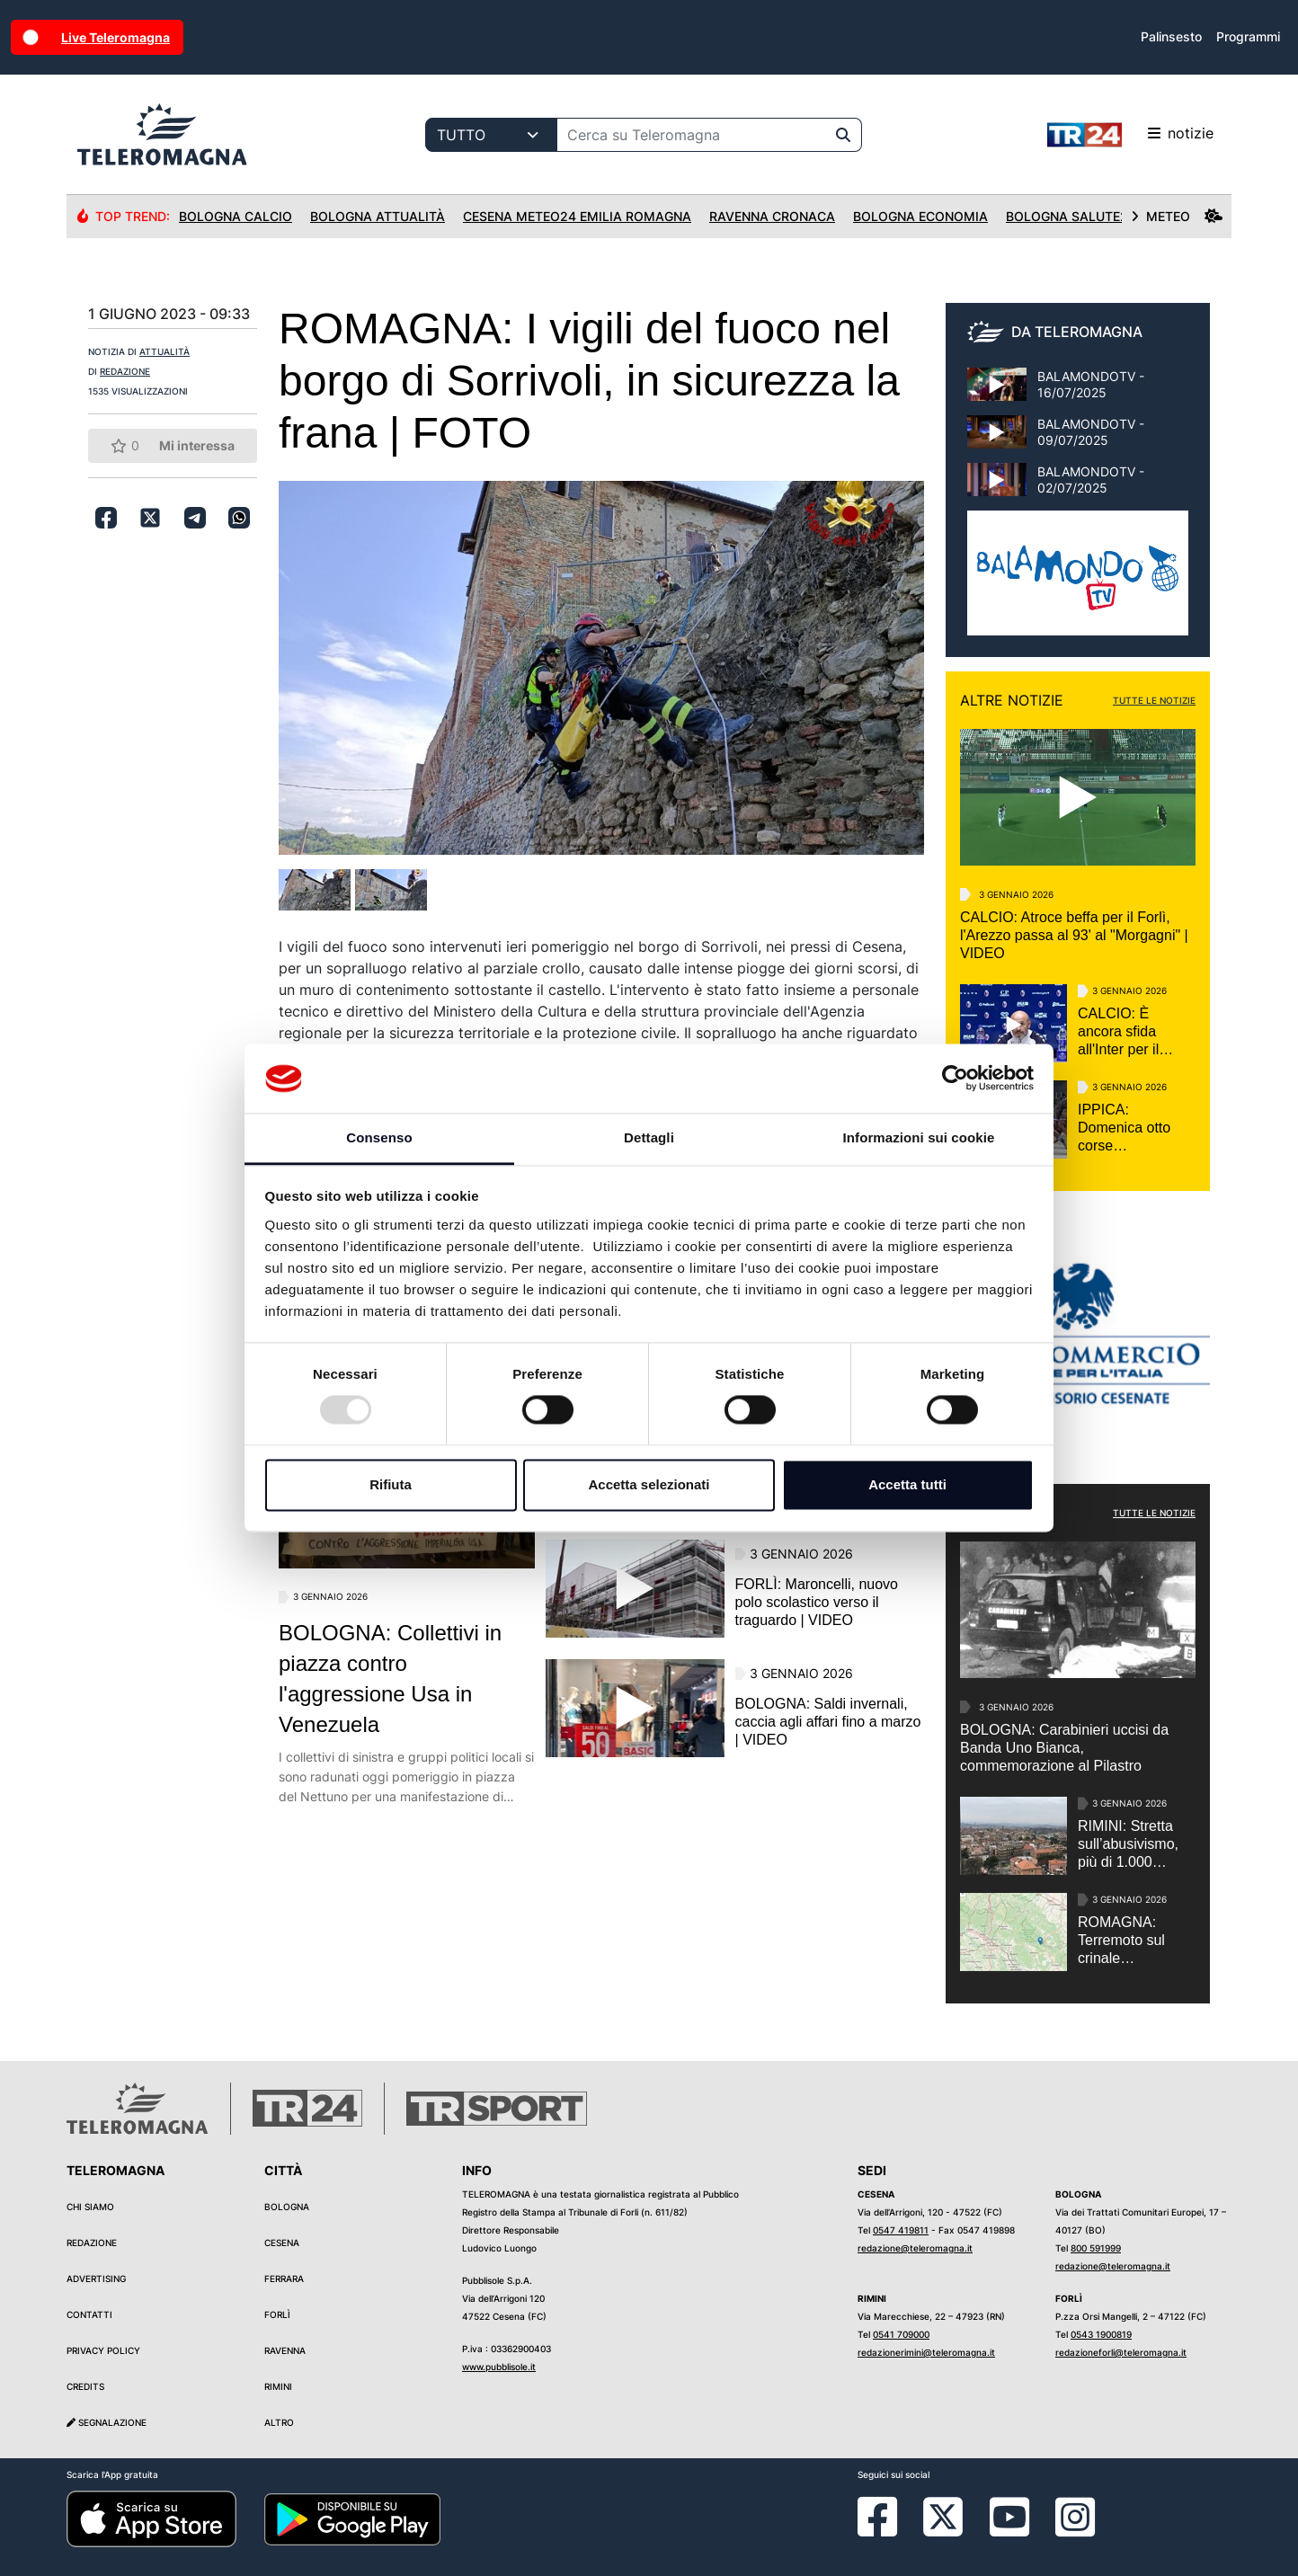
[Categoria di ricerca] (491, 135)
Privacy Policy (103, 2350)
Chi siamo (90, 2206)
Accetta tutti (907, 1484)
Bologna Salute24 (1071, 216)
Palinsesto (1171, 36)
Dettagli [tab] (649, 1137)
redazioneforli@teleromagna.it (1121, 2352)
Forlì (277, 2314)
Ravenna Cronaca (772, 216)
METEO (1176, 216)
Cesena (281, 2242)
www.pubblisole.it (499, 2366)
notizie (1130, 134)
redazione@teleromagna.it (915, 2248)
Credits (85, 2386)
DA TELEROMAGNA (1076, 332)
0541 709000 (901, 2334)
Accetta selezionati (648, 1484)
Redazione (92, 2242)
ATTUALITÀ (164, 351)
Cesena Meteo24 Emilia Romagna (577, 216)
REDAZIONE (125, 371)
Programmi (1248, 36)
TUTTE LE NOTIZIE (1154, 700)
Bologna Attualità (377, 216)
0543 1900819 (1101, 2334)
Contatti (89, 2314)
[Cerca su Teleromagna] (691, 135)
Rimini (278, 2386)
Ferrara (284, 2278)
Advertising (96, 2278)
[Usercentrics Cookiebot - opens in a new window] (955, 1078)
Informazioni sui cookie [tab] (919, 1137)
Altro (279, 2422)
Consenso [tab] (379, 1137)
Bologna (286, 2206)
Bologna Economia (920, 216)
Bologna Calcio (235, 216)
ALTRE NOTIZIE (1011, 700)
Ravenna (285, 2350)
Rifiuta (390, 1484)
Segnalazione (107, 2422)
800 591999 (1096, 2248)
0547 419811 (901, 2230)
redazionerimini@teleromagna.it (926, 2352)
